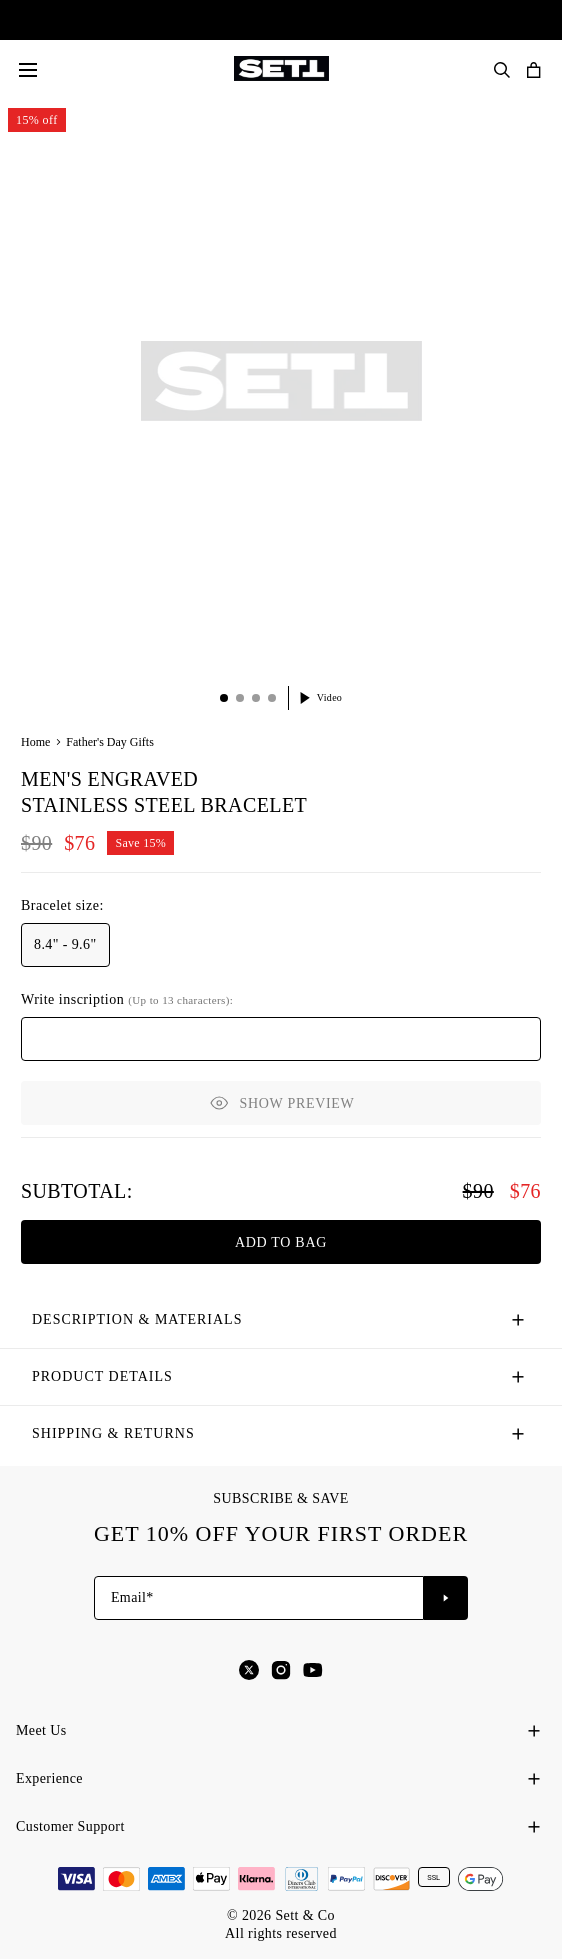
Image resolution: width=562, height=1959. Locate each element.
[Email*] (259, 1598)
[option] (65, 945)
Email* (132, 1597)
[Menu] (28, 70)
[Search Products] (502, 70)
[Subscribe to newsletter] (446, 1598)
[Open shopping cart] (534, 70)
